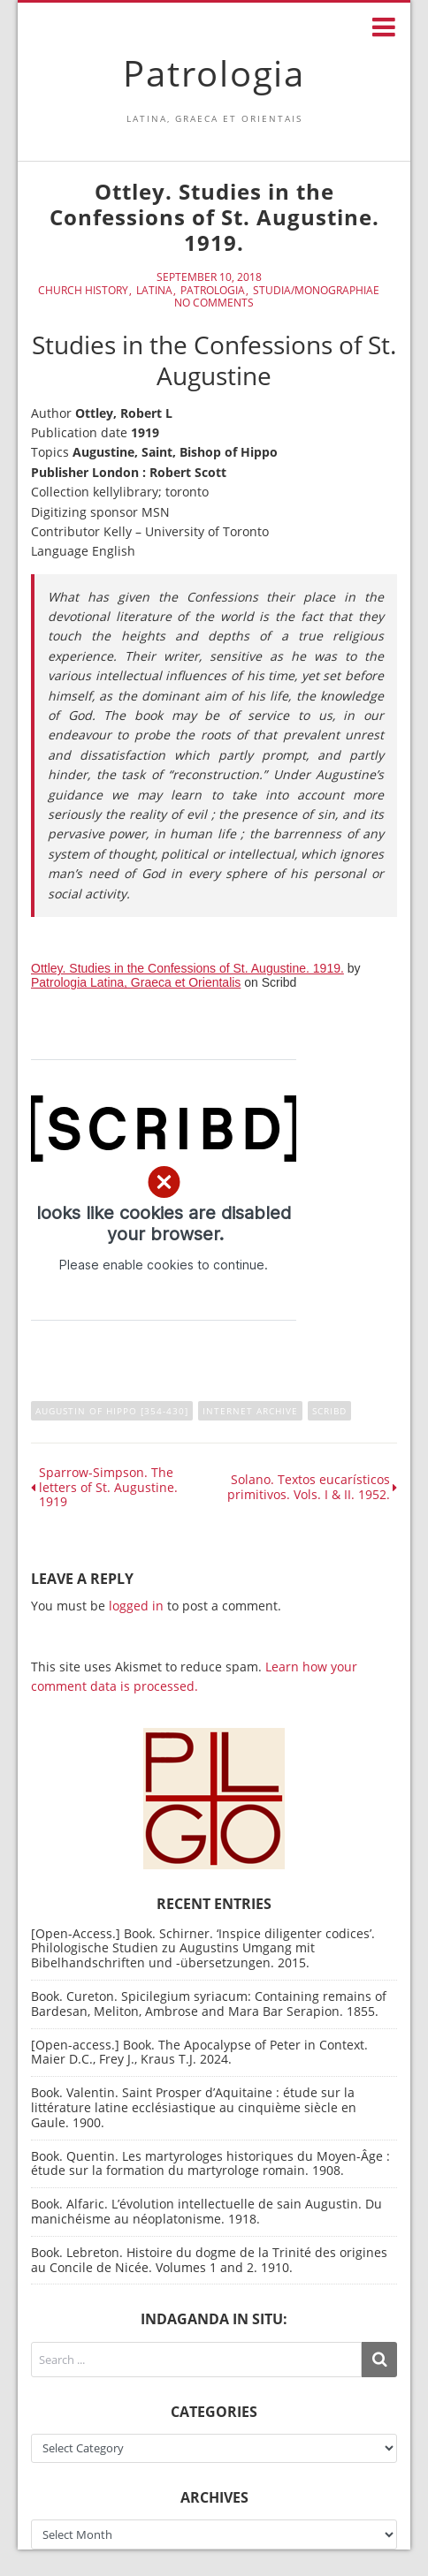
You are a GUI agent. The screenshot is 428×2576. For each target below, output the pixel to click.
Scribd (329, 1411)
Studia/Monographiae (316, 290)
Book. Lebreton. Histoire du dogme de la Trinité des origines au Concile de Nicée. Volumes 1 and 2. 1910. (209, 2260)
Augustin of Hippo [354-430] (111, 1411)
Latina (154, 290)
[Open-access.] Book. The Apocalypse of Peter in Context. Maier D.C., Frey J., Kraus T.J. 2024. (199, 2052)
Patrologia (214, 73)
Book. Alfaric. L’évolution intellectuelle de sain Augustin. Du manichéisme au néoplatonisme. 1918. (206, 2211)
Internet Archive (250, 1411)
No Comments (214, 303)
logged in (136, 1605)
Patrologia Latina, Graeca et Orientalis (136, 982)
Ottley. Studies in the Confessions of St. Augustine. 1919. (187, 968)
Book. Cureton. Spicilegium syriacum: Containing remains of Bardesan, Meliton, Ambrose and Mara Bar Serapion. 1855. (208, 2003)
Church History (83, 290)
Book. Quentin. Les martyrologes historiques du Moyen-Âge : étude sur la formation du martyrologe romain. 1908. (210, 2163)
